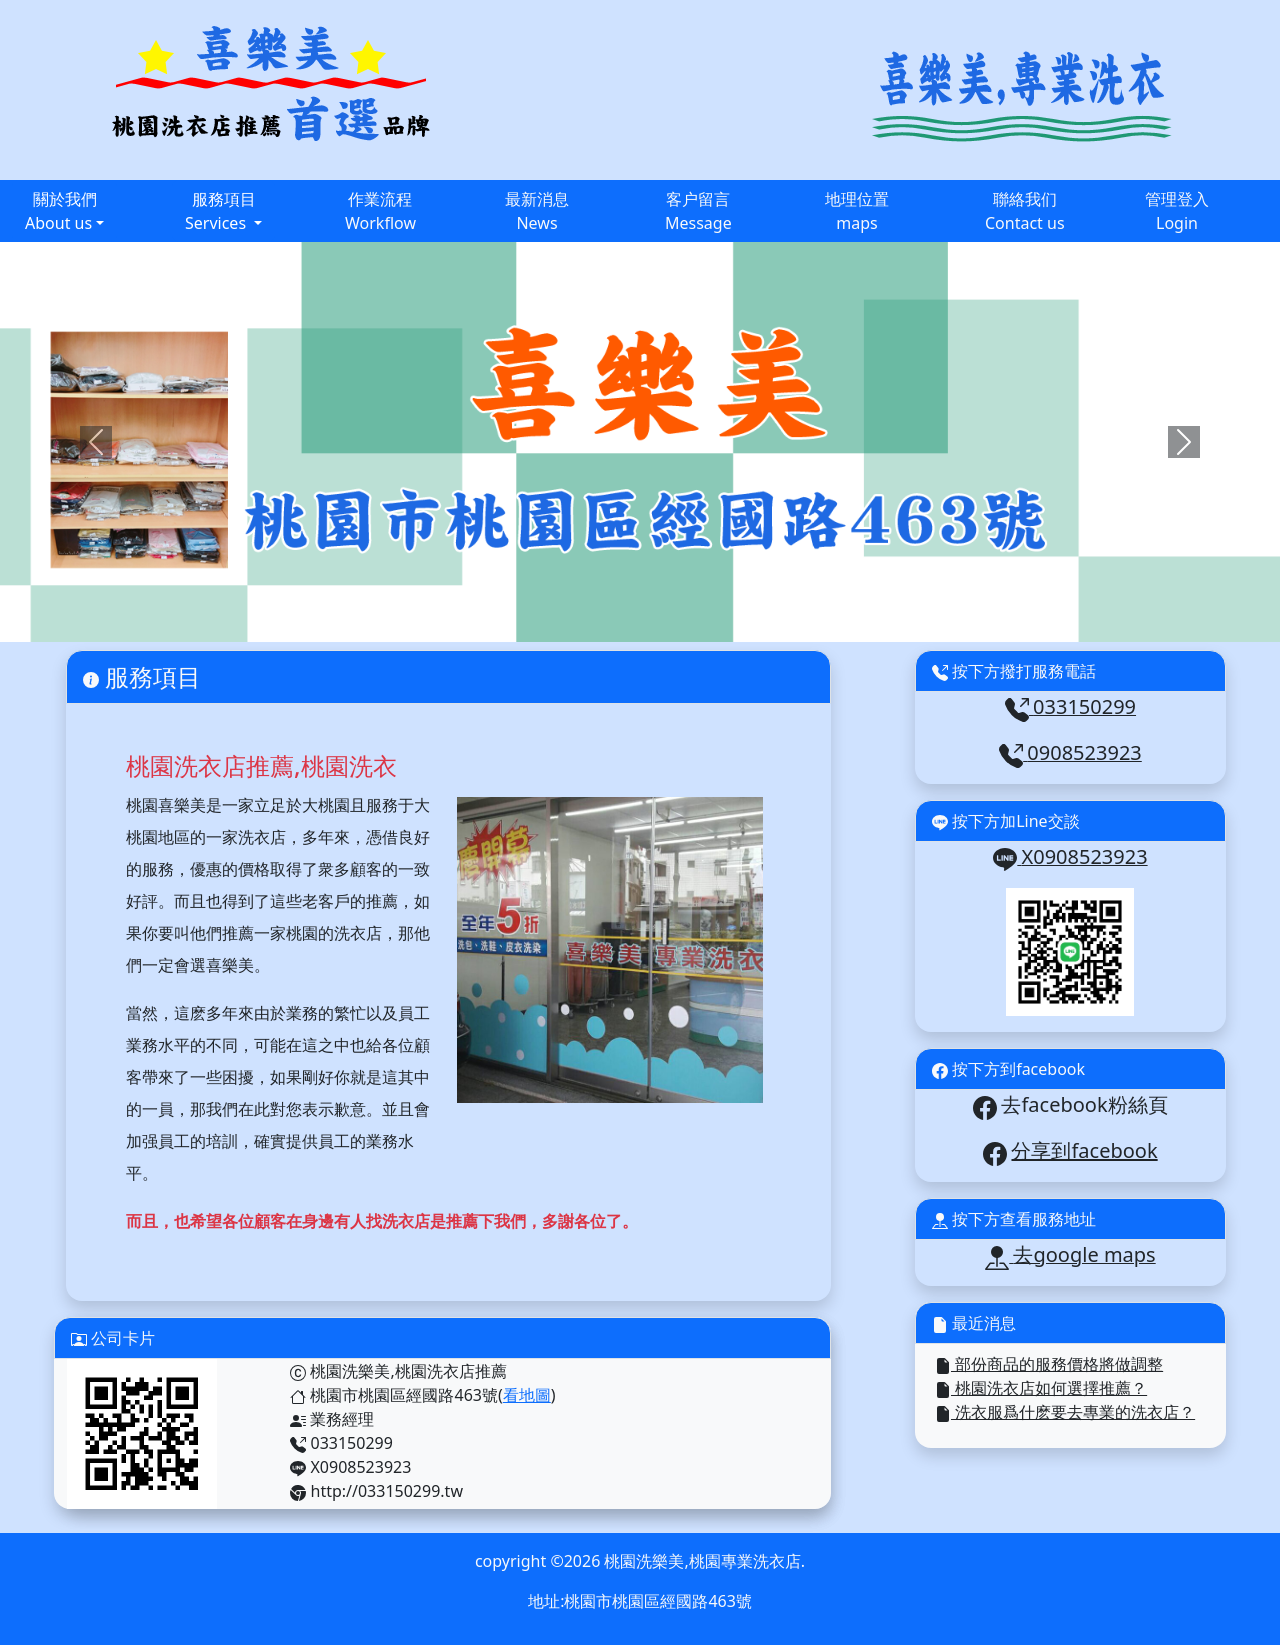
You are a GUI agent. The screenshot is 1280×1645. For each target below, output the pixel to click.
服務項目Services (220, 211)
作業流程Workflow (380, 211)
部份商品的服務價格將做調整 (1049, 1364)
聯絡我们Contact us (1025, 211)
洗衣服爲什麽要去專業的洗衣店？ (1065, 1412)
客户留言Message (698, 211)
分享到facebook (1084, 1150)
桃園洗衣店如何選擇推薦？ (1041, 1388)
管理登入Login (1177, 211)
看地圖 (527, 1395)
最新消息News (537, 211)
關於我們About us (61, 211)
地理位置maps (857, 211)
